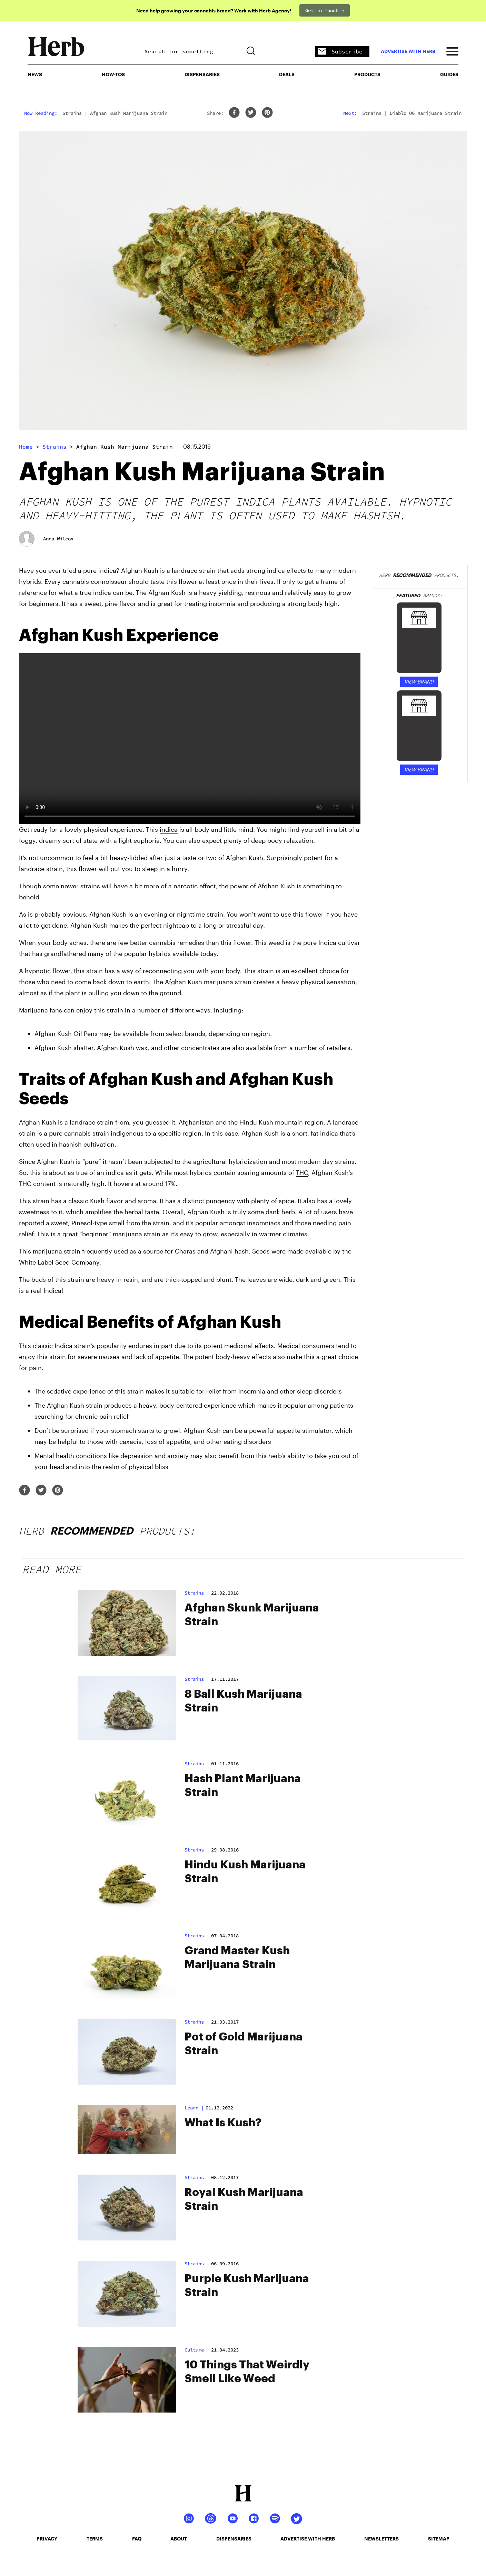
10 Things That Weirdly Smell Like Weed (247, 2371)
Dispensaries (202, 74)
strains (54, 446)
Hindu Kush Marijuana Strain (245, 1871)
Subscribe (340, 52)
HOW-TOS (113, 74)
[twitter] (250, 113)
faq (136, 2539)
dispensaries (233, 2539)
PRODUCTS (367, 74)
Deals (287, 74)
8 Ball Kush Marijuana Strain (243, 1701)
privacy (47, 2539)
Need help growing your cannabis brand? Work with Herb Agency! (213, 10)
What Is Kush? (223, 2122)
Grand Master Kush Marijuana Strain (237, 1957)
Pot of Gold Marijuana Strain (243, 2043)
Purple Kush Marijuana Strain (247, 2285)
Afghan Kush (37, 1122)
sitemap (438, 2539)
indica (169, 829)
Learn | (194, 2107)
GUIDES (449, 74)
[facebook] (234, 113)
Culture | (197, 2350)
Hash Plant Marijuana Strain (243, 1785)
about (178, 2539)
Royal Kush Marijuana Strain (244, 2199)
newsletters (381, 2539)
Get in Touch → (324, 10)
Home (26, 446)
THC (302, 1172)
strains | (197, 1593)
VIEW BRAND (419, 682)
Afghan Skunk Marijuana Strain (252, 1614)
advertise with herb (408, 51)
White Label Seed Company (59, 1262)
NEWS (35, 74)
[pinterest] (267, 113)
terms (95, 2539)
